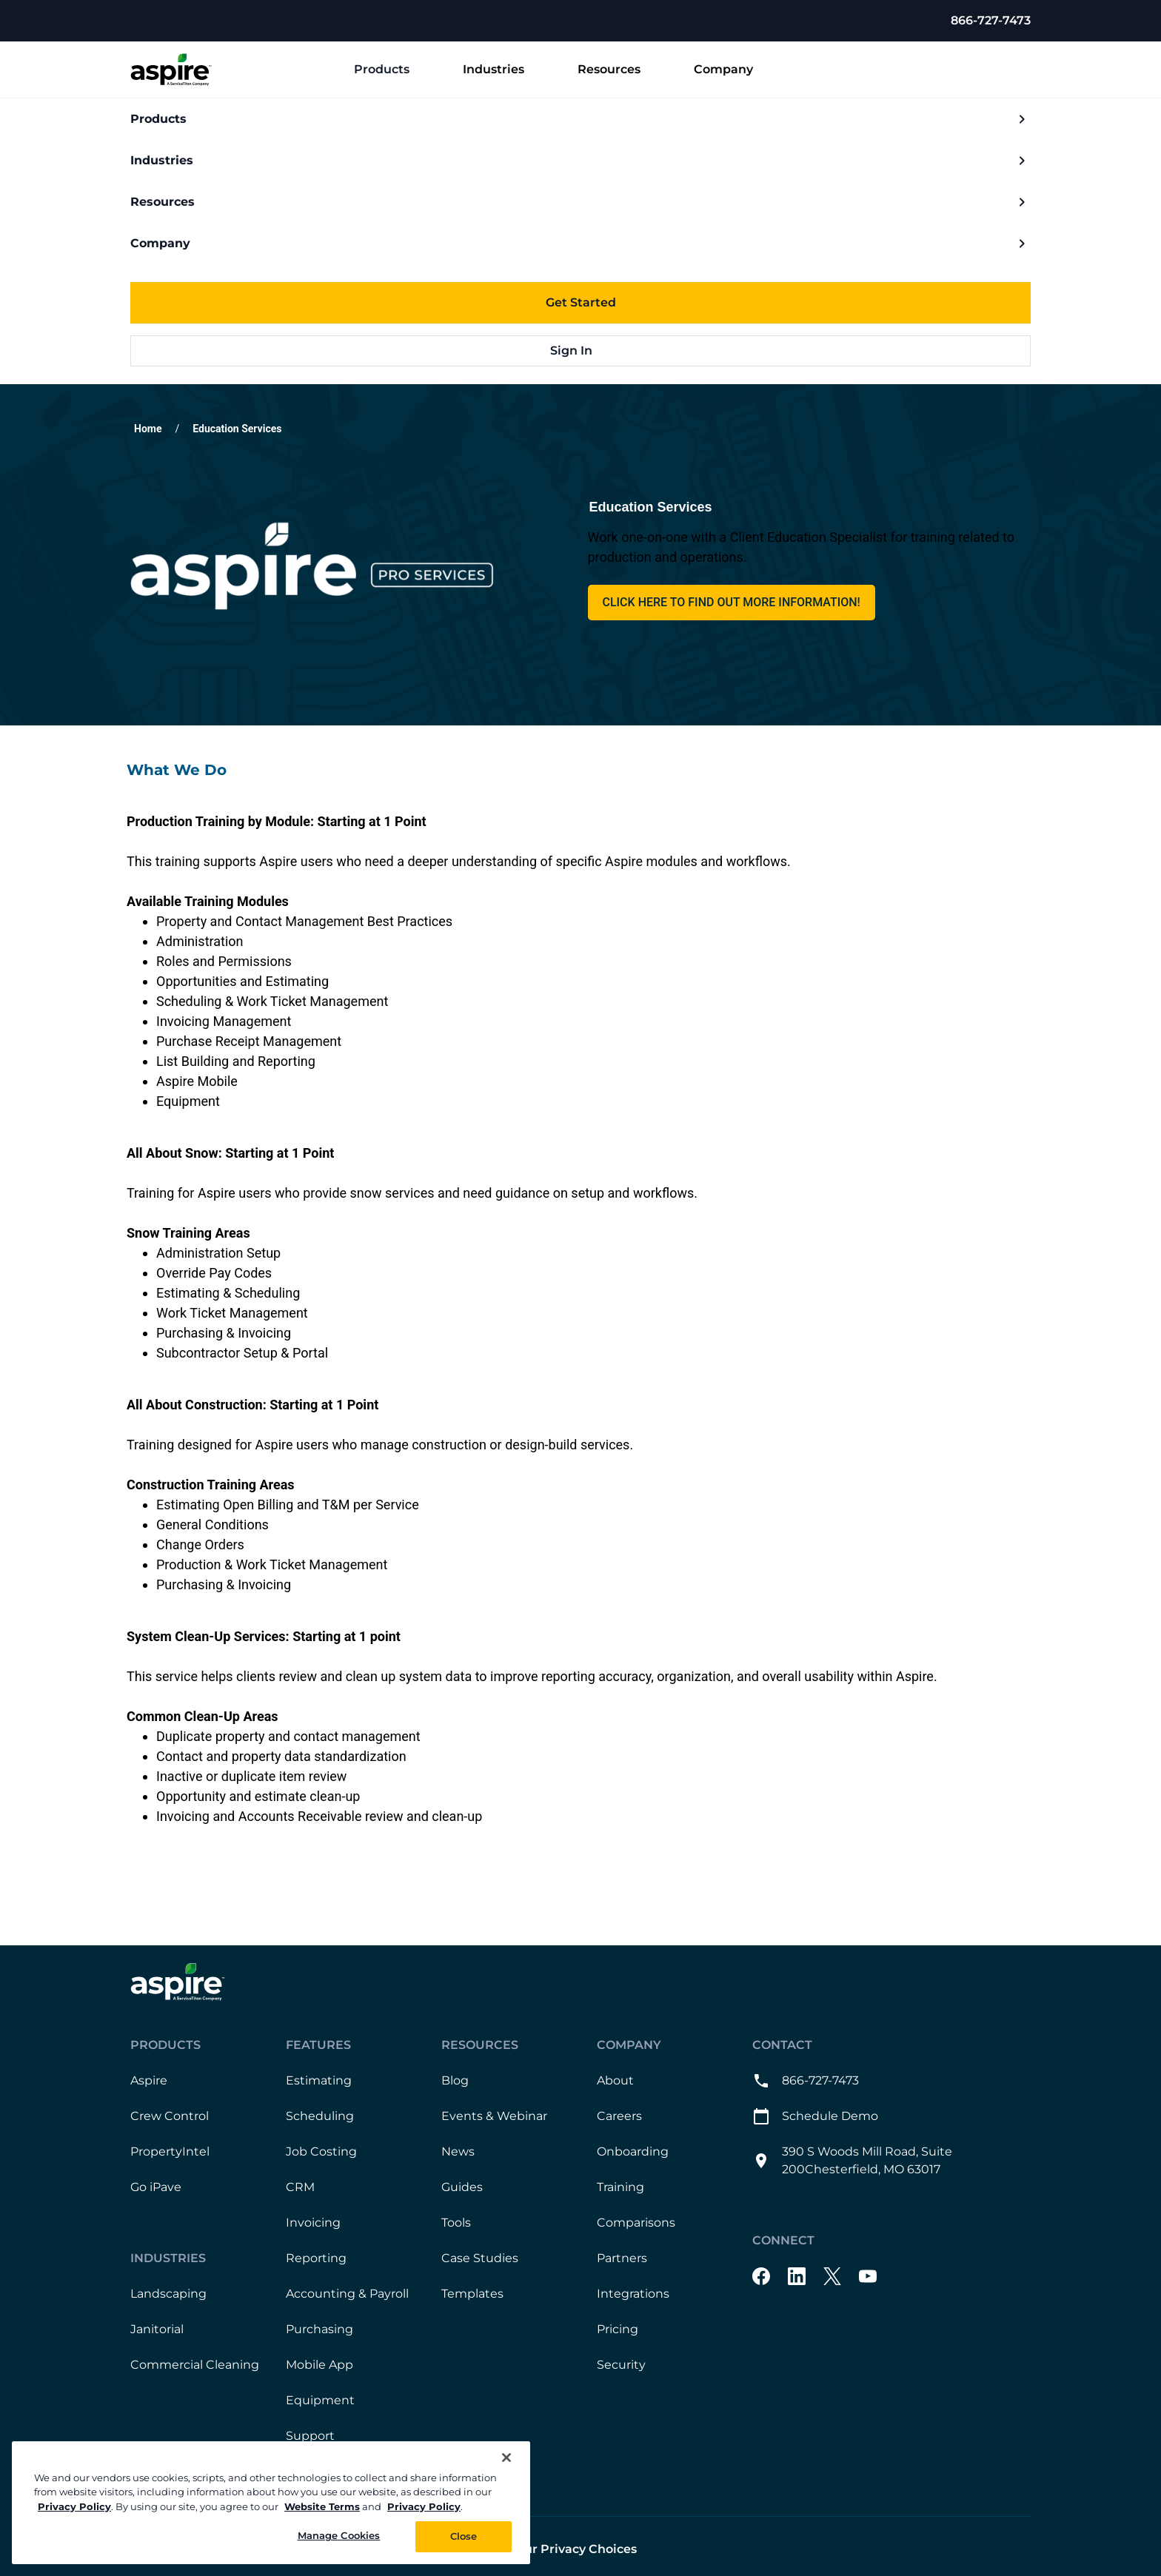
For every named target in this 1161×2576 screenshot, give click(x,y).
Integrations (633, 2294)
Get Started (581, 302)
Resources (621, 69)
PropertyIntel (170, 2151)
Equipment (320, 2400)
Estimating (319, 2080)
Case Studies (479, 2258)
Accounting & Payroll (347, 2294)
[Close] (506, 2457)
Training (620, 2187)
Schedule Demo (815, 2116)
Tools (456, 2223)
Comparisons (636, 2223)
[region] (271, 2502)
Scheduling (320, 2116)
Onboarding (633, 2151)
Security (621, 2365)
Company (735, 69)
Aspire (148, 2080)
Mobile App (319, 2365)
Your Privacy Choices (573, 2549)
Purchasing (319, 2329)
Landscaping (168, 2294)
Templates (472, 2294)
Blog (455, 2080)
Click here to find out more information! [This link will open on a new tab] (731, 602)
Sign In (581, 350)
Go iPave (155, 2187)
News (458, 2151)
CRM (300, 2187)
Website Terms (322, 2506)
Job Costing (321, 2151)
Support (310, 2436)
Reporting (316, 2258)
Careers (619, 2116)
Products (393, 69)
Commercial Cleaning (194, 2365)
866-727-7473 (991, 20)
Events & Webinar (494, 2116)
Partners (622, 2258)
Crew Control (169, 2116)
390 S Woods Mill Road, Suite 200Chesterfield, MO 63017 (852, 2160)
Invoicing (313, 2223)
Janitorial (157, 2329)
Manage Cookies (339, 2535)
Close (464, 2536)
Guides (462, 2187)
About (615, 2080)
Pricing (617, 2329)
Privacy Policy (74, 2506)
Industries (505, 69)
